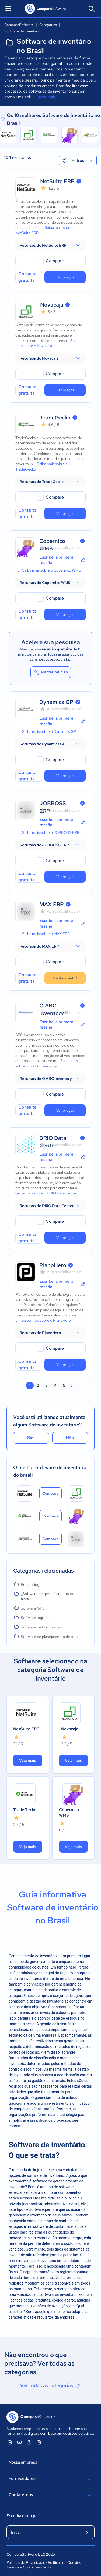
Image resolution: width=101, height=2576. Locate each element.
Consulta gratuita (27, 277)
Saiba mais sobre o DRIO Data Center (46, 1193)
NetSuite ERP (57, 181)
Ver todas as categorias (50, 2385)
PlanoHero (52, 1265)
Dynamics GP (56, 702)
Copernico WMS (69, 1812)
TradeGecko (55, 417)
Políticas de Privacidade (25, 2562)
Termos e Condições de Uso (29, 2567)
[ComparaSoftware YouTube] (19, 2442)
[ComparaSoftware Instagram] (39, 2442)
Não (70, 1437)
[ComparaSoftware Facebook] (29, 2442)
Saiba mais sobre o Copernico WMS (51, 570)
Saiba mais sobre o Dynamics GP (49, 731)
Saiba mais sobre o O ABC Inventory (46, 1063)
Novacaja (51, 304)
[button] (50, 245)
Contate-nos (50, 2495)
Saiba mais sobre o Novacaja (47, 343)
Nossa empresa (50, 2463)
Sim (31, 1437)
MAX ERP (51, 904)
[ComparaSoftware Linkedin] (9, 2442)
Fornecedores (50, 2479)
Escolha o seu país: (23, 2515)
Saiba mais (46, 97)
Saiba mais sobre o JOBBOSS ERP (50, 832)
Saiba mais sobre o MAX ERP (46, 933)
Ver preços (65, 277)
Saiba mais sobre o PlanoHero (46, 1320)
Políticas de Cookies (64, 2562)
